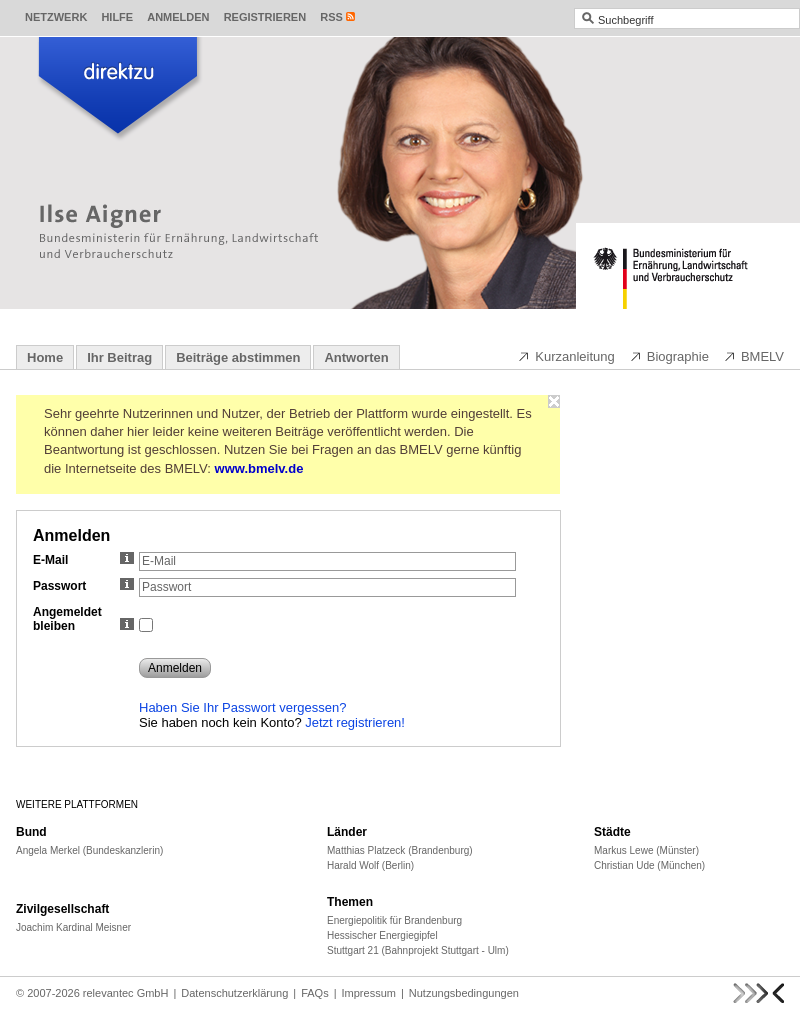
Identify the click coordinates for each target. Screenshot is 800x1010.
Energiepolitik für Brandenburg (394, 920)
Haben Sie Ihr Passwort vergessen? (242, 707)
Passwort (83, 586)
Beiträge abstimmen (238, 357)
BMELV (753, 356)
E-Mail (83, 560)
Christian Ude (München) (649, 865)
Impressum (369, 993)
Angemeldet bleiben (83, 619)
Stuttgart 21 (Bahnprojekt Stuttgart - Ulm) (418, 950)
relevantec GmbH (126, 993)
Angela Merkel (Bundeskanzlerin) (89, 850)
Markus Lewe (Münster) (646, 850)
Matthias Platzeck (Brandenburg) (400, 850)
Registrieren (265, 17)
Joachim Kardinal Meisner (73, 927)
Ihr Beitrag (119, 357)
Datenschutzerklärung (234, 993)
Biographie (669, 356)
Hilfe (117, 17)
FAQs (315, 993)
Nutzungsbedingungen (464, 993)
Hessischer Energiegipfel (382, 935)
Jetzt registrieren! (355, 722)
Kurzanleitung (566, 356)
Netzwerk (56, 17)
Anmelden (178, 17)
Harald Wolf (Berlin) (370, 865)
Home (45, 357)
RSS (331, 17)
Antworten (356, 357)
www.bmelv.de (259, 468)
